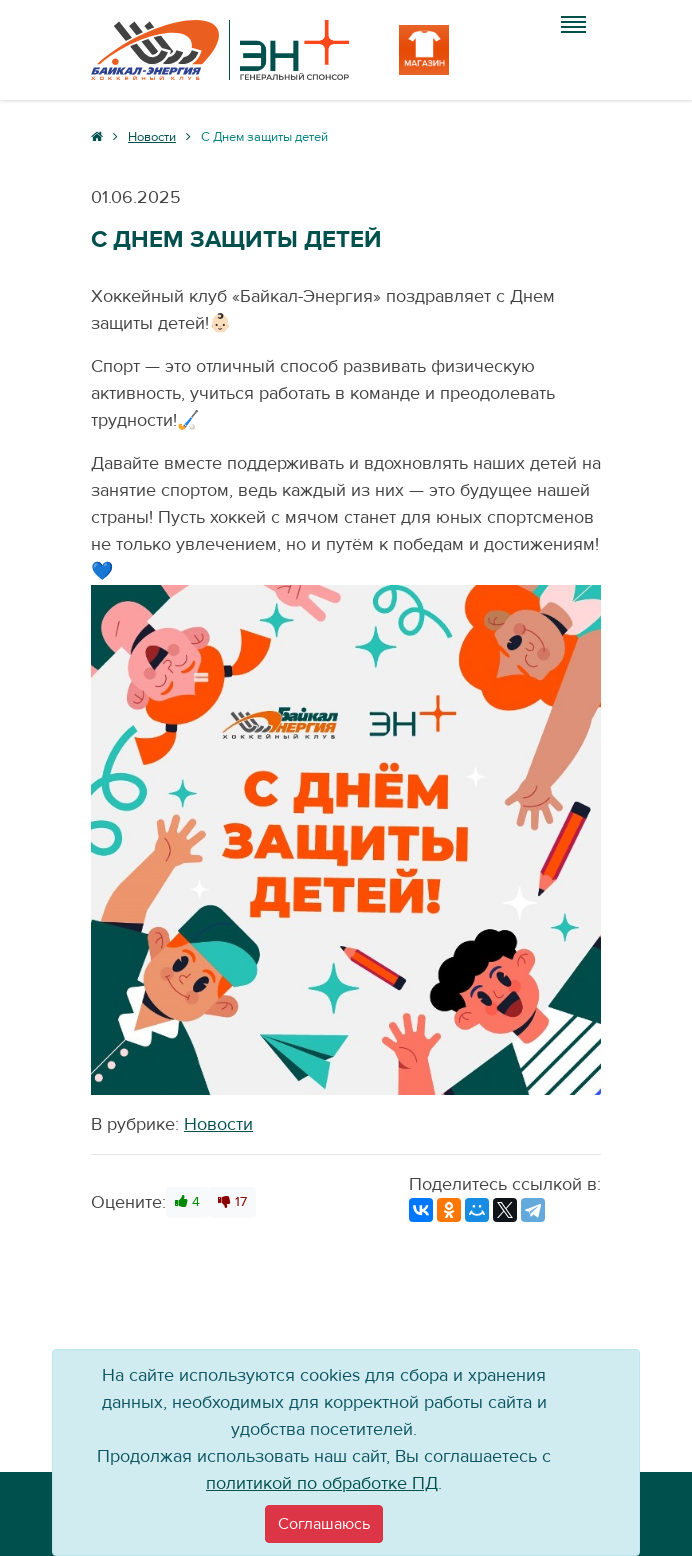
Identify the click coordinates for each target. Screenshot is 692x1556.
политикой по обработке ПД (322, 1483)
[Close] (324, 1524)
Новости (218, 1124)
